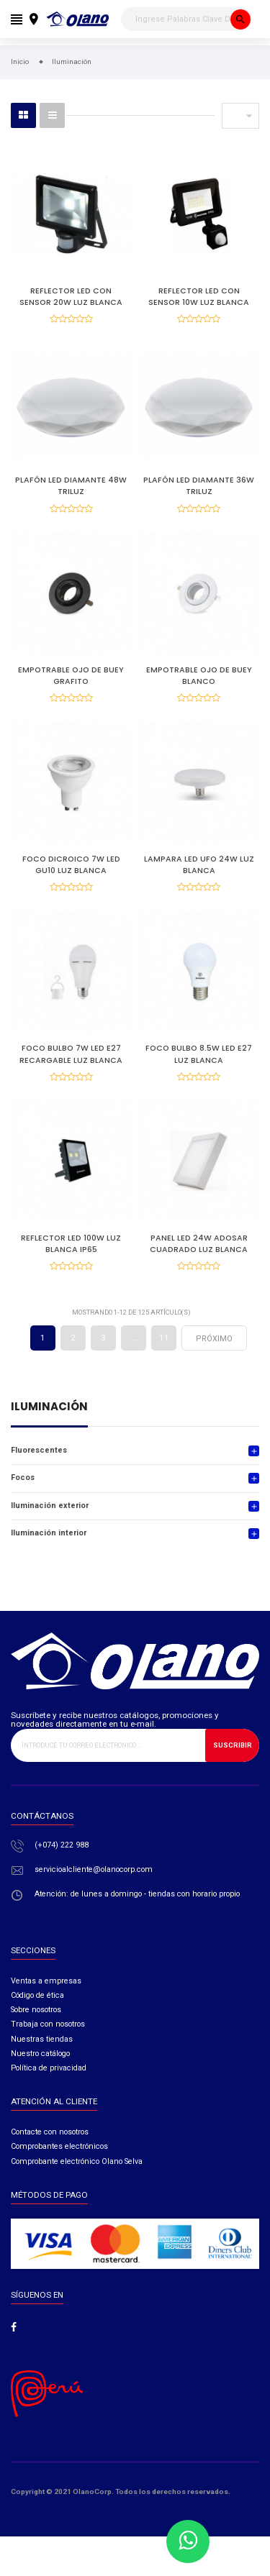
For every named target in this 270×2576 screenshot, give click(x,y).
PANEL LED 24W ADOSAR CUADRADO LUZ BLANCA (199, 1244)
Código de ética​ (37, 1995)
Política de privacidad (48, 2068)
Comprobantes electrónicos (59, 2146)
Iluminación (49, 1408)
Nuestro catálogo (40, 2053)
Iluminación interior (48, 1533)
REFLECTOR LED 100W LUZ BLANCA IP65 (71, 1244)
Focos (23, 1477)
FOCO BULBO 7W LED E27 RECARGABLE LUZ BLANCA (70, 1054)
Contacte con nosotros (50, 2132)
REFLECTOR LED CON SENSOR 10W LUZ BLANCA (198, 297)
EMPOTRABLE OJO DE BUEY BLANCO (199, 675)
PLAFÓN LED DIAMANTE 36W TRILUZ (198, 486)
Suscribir (232, 1745)
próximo (214, 1338)
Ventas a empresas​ (46, 1981)
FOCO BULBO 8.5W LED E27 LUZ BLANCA (198, 1054)
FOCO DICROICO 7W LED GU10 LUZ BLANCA (71, 865)
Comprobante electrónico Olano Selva (77, 2161)
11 (164, 1338)
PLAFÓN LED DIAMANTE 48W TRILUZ (71, 486)
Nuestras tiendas (42, 2039)
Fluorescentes (39, 1450)
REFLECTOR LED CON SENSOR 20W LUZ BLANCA (70, 297)
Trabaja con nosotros (48, 2024)
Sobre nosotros (36, 2009)
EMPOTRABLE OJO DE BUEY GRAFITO (71, 675)
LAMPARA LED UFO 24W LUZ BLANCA (199, 865)
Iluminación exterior (50, 1505)
